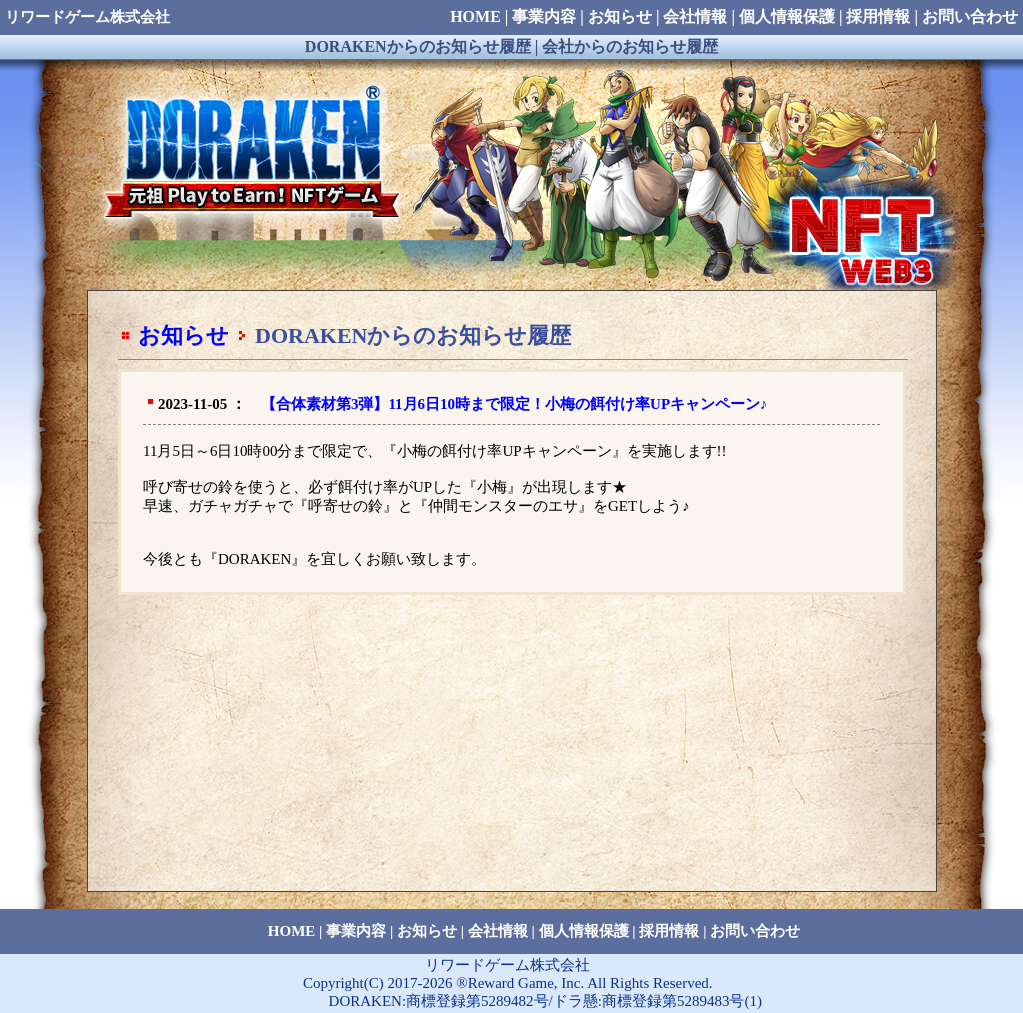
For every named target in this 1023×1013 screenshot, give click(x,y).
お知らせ (183, 335)
